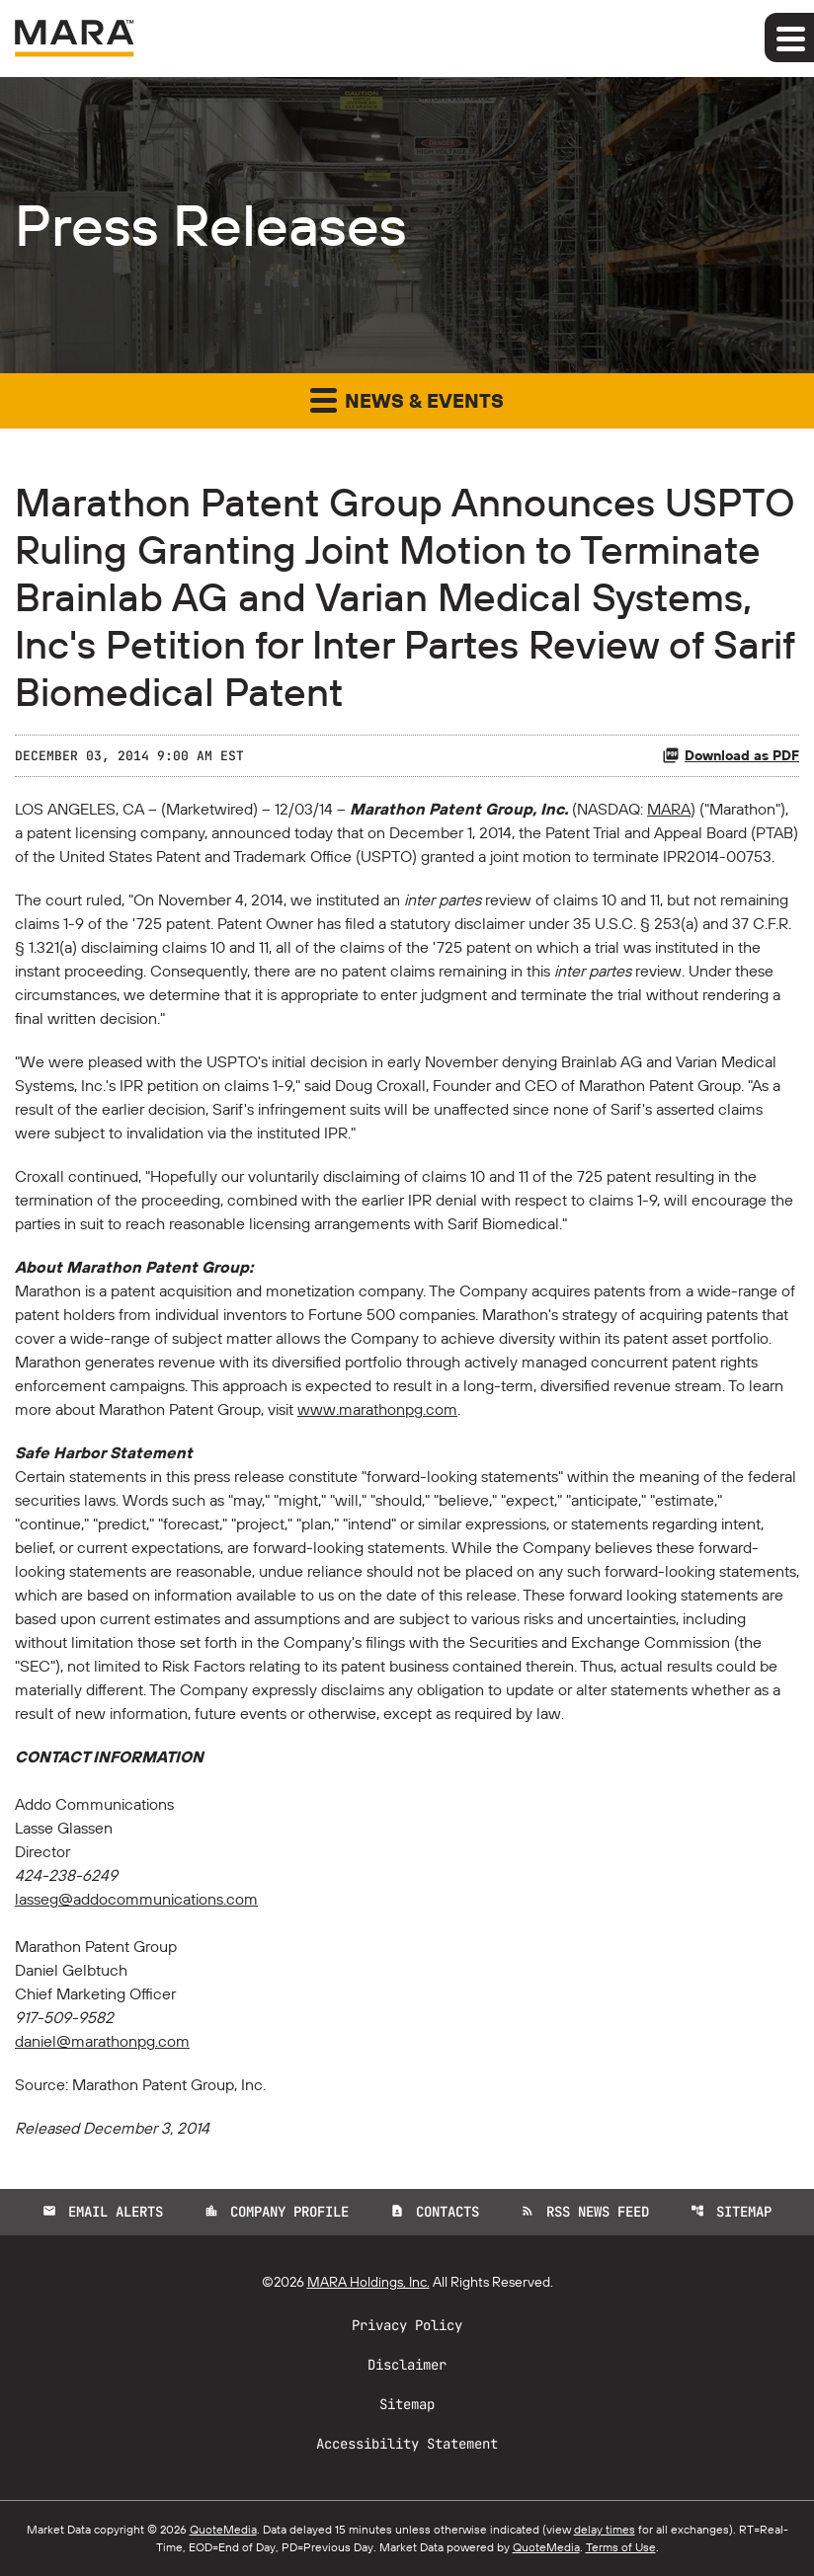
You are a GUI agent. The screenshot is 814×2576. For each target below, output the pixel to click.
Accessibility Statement (407, 2444)
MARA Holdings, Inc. (368, 2282)
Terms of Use (621, 2546)
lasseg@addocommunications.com (136, 1899)
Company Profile (276, 2212)
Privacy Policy (407, 2325)
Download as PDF (730, 755)
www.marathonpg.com (377, 1409)
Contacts (434, 2212)
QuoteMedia (223, 2529)
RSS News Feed (585, 2212)
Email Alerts (102, 2212)
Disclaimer (407, 2365)
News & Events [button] (407, 399)
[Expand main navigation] (789, 37)
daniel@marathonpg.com (102, 2041)
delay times (604, 2529)
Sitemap (731, 2212)
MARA (669, 809)
